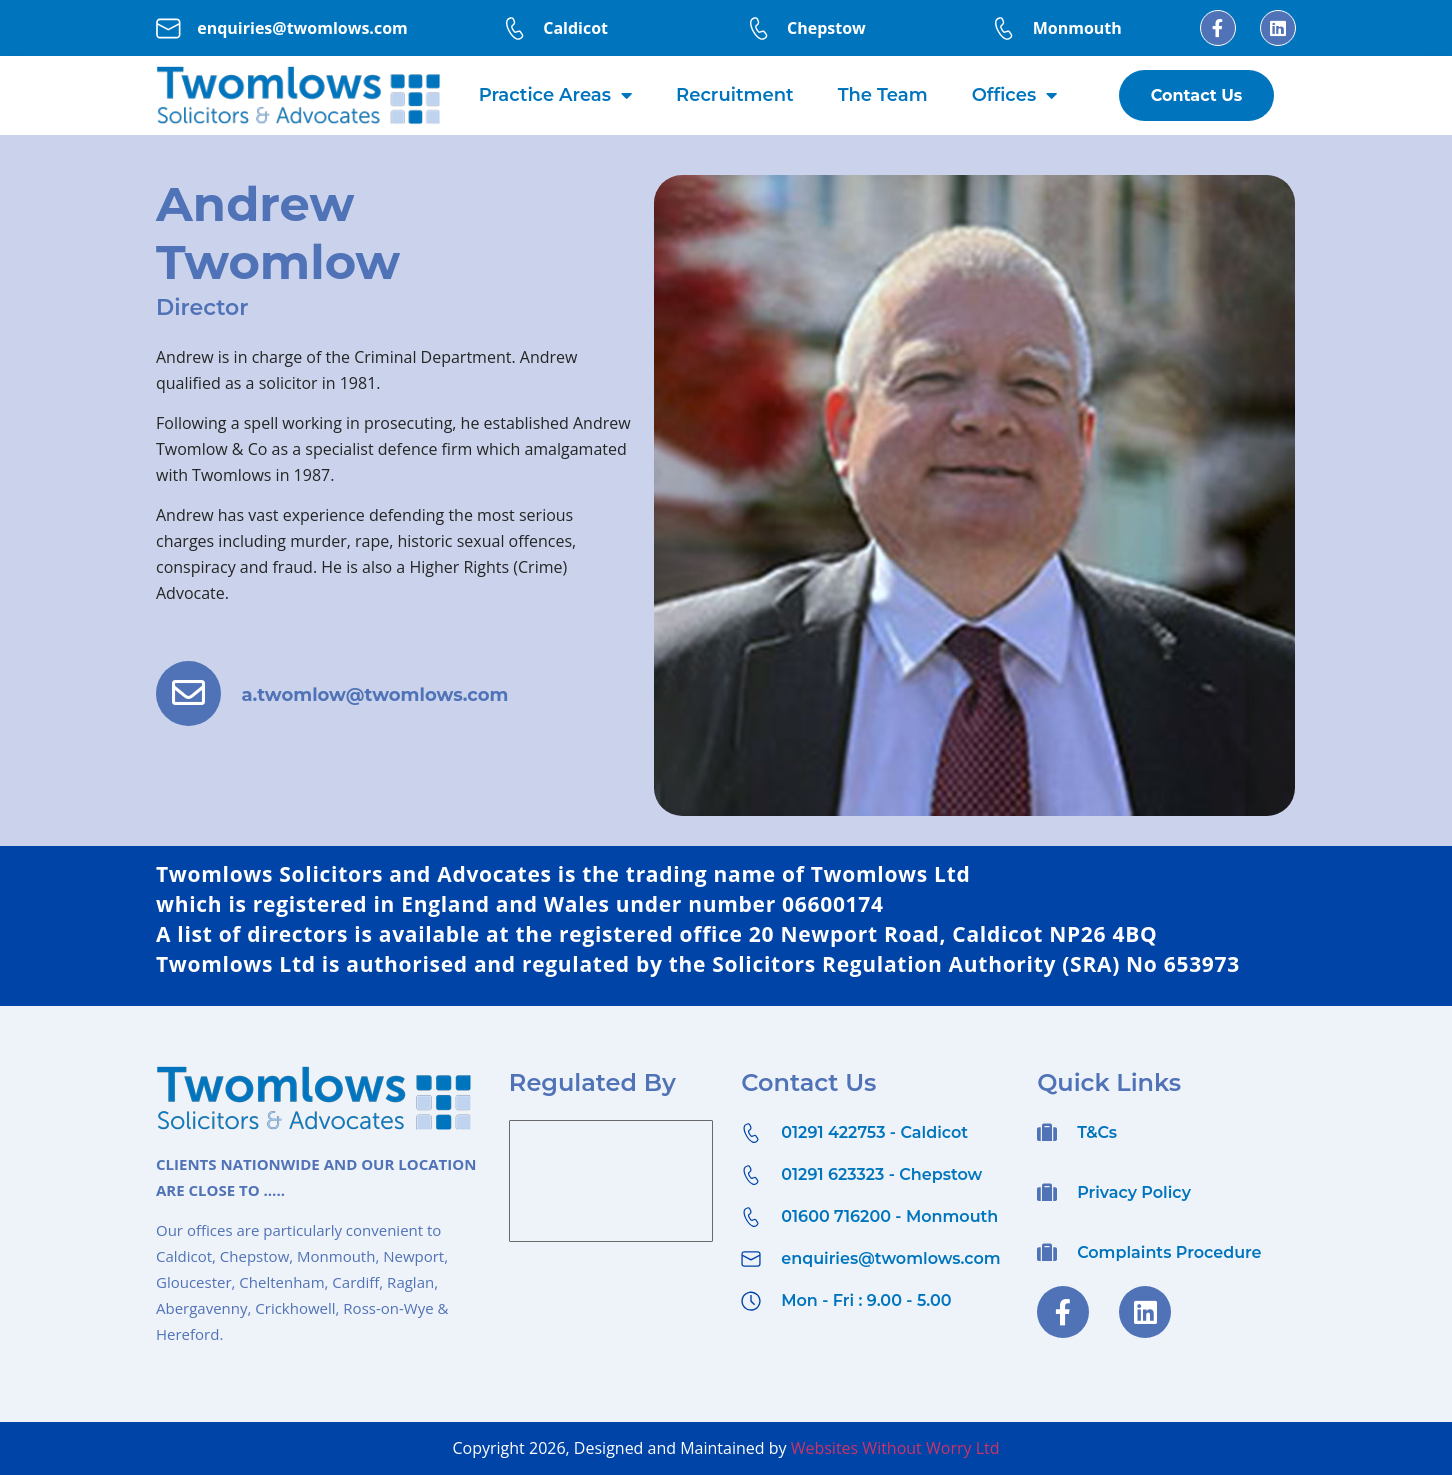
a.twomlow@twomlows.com (385, 700)
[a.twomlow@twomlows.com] (194, 699)
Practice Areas (555, 95)
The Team (883, 95)
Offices (1014, 95)
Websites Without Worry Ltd (895, 1448)
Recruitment (735, 95)
